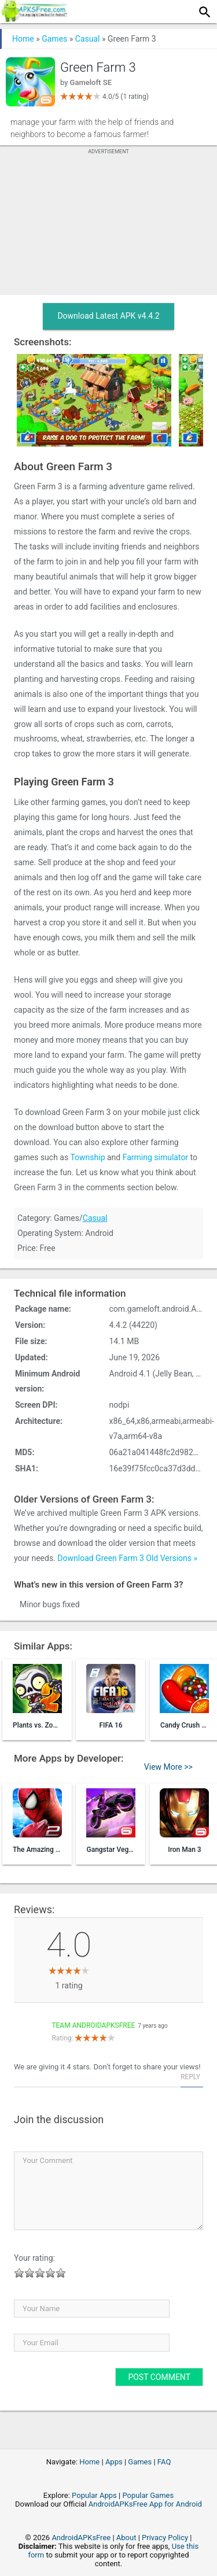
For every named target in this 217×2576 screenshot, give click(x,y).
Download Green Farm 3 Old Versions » (127, 1558)
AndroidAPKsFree (81, 2537)
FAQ (164, 2461)
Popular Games (148, 2495)
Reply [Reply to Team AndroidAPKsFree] (190, 2077)
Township (87, 1157)
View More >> (168, 1767)
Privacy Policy (165, 2537)
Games (54, 38)
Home (23, 38)
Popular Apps (94, 2495)
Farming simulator (155, 1157)
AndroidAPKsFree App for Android (145, 2504)
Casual (87, 38)
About (126, 2537)
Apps (114, 2461)
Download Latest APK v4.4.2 (108, 315)
